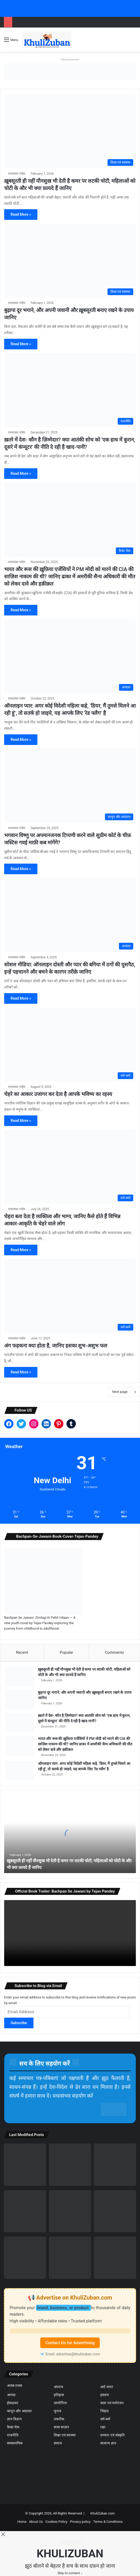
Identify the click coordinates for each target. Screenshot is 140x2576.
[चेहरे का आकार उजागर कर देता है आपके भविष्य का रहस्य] (70, 1044)
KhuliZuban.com (102, 2513)
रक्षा (102, 2427)
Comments (114, 1652)
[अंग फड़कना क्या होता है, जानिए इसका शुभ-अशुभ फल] (70, 1296)
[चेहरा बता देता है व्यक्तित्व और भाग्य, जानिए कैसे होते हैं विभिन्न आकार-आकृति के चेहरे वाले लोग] (70, 1167)
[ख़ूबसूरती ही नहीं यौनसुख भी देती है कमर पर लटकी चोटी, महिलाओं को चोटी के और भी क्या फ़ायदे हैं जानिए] (70, 131)
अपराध (58, 2387)
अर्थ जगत (106, 2387)
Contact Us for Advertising (70, 2342)
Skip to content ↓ (69, 2573)
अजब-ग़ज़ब (14, 2386)
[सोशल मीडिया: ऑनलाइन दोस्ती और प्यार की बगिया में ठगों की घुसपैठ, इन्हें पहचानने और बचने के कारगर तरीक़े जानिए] (70, 915)
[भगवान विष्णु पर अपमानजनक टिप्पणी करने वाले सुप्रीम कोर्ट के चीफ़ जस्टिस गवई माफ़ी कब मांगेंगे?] (70, 786)
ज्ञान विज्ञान (13, 2419)
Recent (22, 1652)
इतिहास (58, 2395)
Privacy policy (80, 2522)
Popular (66, 1652)
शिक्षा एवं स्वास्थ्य (64, 2435)
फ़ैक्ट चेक (13, 2427)
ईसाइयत (12, 2403)
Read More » (21, 214)
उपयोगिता (59, 2403)
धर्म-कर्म (105, 2419)
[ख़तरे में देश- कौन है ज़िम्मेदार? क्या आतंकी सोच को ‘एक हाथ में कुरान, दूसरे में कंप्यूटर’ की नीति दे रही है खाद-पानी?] (70, 390)
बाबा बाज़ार (60, 2427)
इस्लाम (104, 2395)
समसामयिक (14, 2443)
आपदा (11, 2395)
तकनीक (58, 2419)
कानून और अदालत (18, 2411)
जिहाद (104, 2411)
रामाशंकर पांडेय (16, 173)
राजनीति (12, 2435)
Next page (124, 1392)
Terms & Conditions (108, 2522)
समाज (58, 2443)
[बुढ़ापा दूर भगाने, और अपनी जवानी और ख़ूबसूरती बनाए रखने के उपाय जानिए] (70, 260)
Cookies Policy (56, 2522)
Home (21, 2522)
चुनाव (57, 2411)
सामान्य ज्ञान (107, 2443)
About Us (36, 2522)
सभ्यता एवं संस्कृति (111, 2435)
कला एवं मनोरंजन (111, 2403)
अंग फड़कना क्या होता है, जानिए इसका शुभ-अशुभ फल (55, 1346)
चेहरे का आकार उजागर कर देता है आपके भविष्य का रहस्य (58, 1094)
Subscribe (19, 2023)
